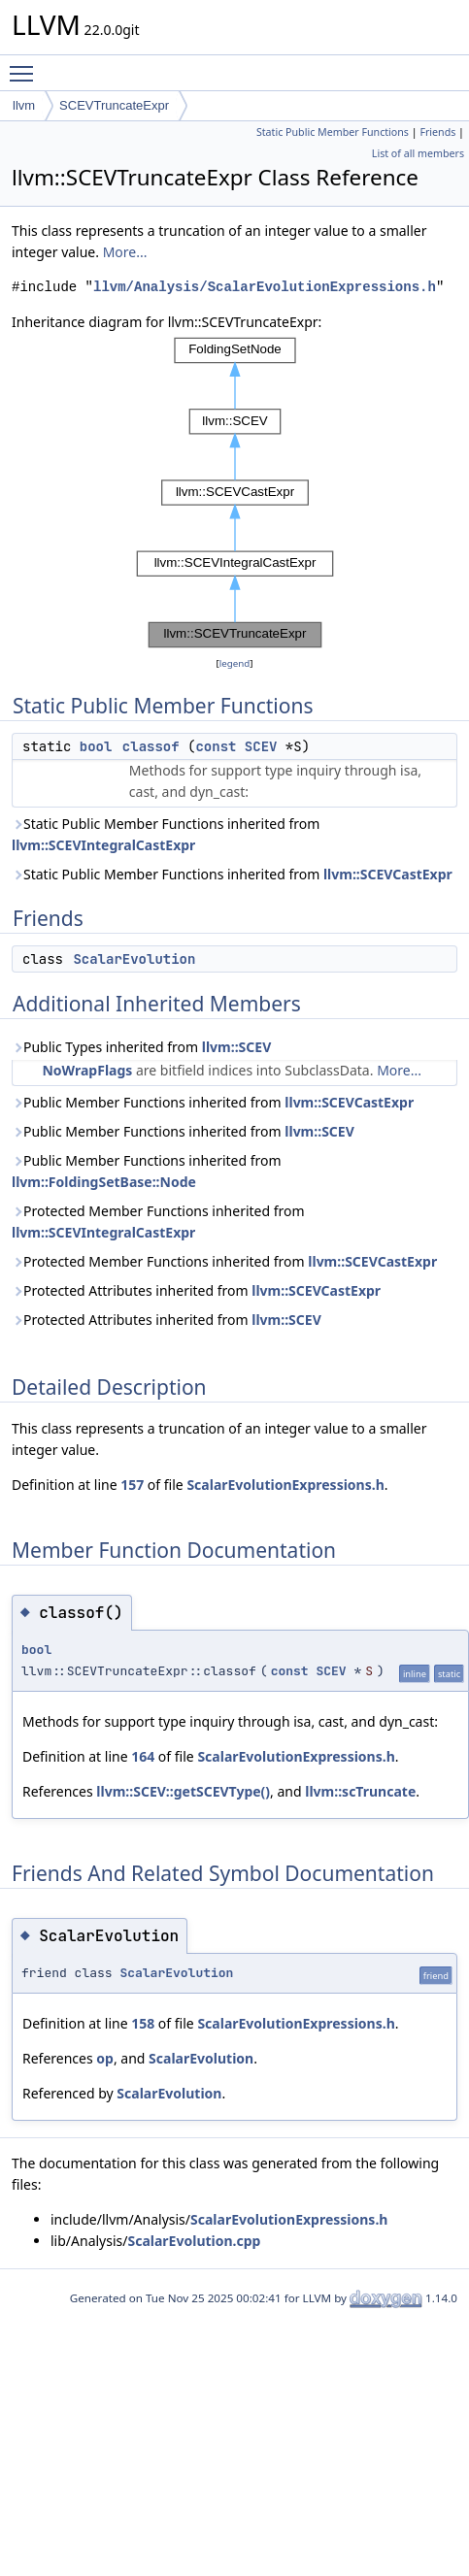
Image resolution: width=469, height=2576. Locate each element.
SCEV (261, 746)
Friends (437, 132)
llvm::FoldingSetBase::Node (104, 1181)
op (105, 2058)
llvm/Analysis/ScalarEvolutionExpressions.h (264, 287)
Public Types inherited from (141, 1047)
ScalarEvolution (134, 959)
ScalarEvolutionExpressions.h (285, 1484)
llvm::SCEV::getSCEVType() (183, 1791)
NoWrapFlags (87, 1070)
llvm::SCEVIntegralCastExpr (103, 845)
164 (142, 1756)
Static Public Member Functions (332, 132)
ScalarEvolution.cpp (193, 2240)
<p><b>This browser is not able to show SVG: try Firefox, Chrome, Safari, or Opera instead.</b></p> (235, 493)
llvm (24, 105)
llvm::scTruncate (360, 1791)
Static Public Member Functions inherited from (165, 834)
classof (151, 746)
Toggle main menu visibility (26, 65)
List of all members (418, 153)
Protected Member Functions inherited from (158, 1221)
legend (235, 663)
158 (142, 2023)
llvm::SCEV (237, 1047)
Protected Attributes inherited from (196, 1290)
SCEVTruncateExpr (114, 105)
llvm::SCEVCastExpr (387, 874)
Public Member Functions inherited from (213, 1102)
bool (96, 746)
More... (125, 252)
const (215, 746)
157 (132, 1484)
